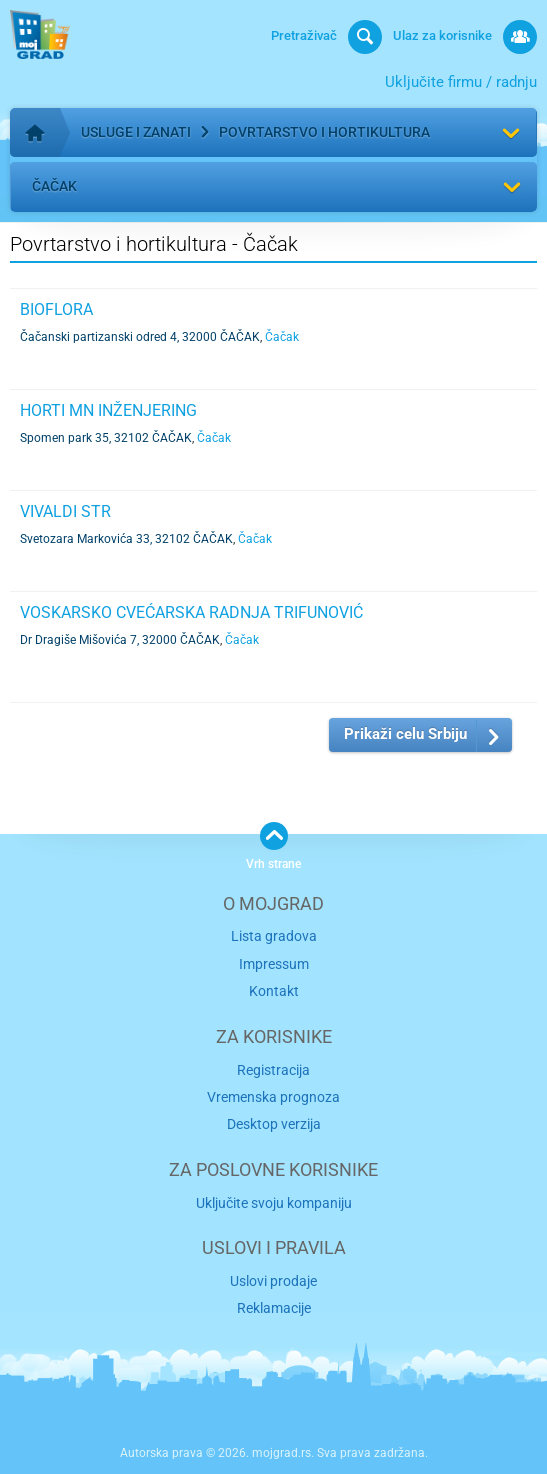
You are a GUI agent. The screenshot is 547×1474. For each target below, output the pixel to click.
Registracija (273, 1070)
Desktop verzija (274, 1124)
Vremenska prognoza (273, 1097)
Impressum (274, 964)
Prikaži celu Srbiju (405, 734)
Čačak (54, 186)
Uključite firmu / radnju (461, 82)
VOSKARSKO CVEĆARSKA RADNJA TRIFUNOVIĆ (191, 612)
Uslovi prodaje (273, 1281)
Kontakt (274, 991)
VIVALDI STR (65, 511)
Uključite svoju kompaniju (274, 1203)
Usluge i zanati (136, 132)
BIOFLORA (56, 309)
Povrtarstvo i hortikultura (324, 132)
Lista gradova (274, 936)
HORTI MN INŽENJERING (108, 410)
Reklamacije (274, 1308)
